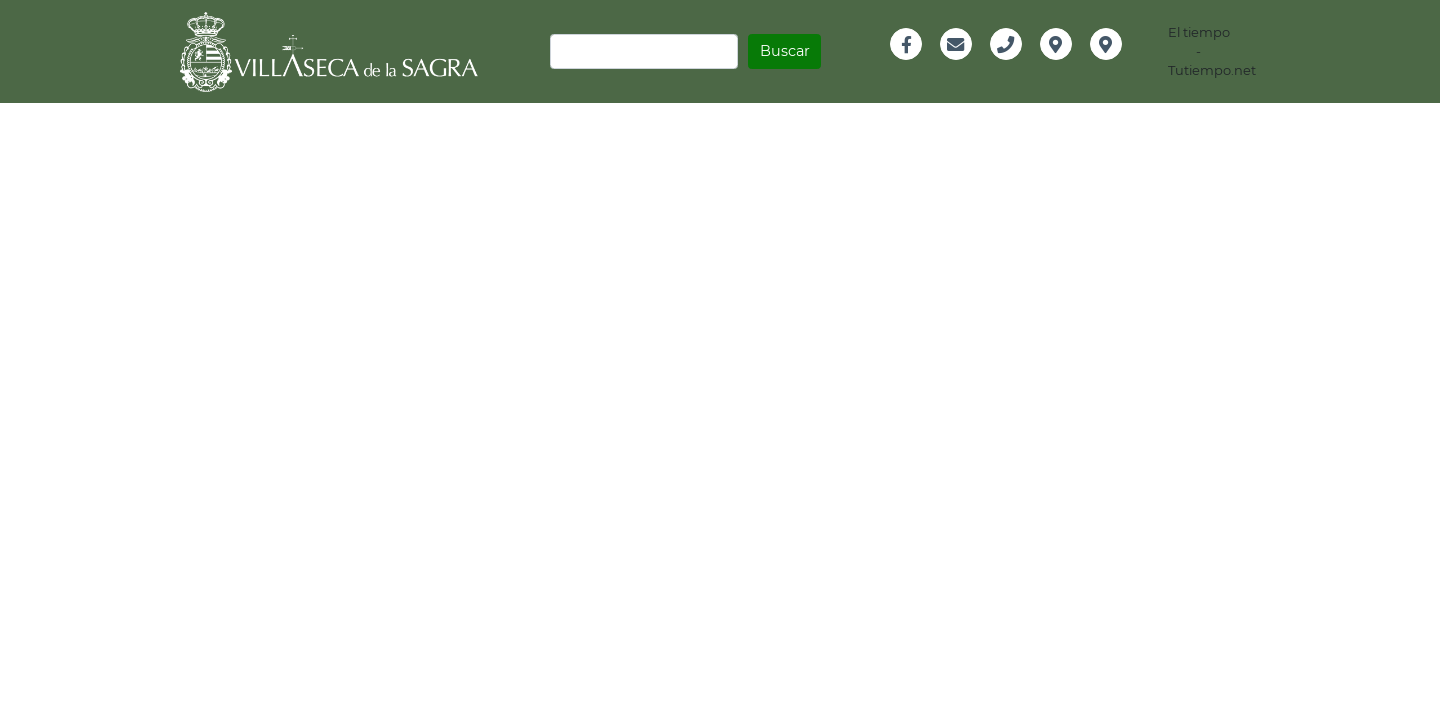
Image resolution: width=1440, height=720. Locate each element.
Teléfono (1013, 65)
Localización (1075, 65)
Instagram (1119, 65)
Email (956, 65)
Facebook (915, 65)
